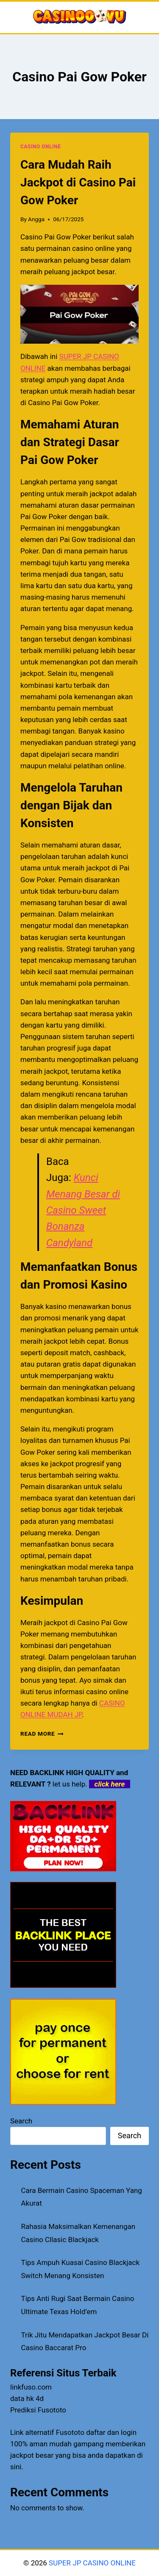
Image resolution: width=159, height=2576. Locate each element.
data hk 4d (27, 2398)
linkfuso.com (31, 2387)
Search (21, 2121)
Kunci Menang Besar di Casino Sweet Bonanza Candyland (83, 1210)
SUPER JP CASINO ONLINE (91, 2563)
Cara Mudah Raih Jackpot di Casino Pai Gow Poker (78, 182)
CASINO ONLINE (40, 147)
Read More (42, 1733)
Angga (36, 219)
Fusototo (70, 2432)
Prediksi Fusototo (38, 2410)
